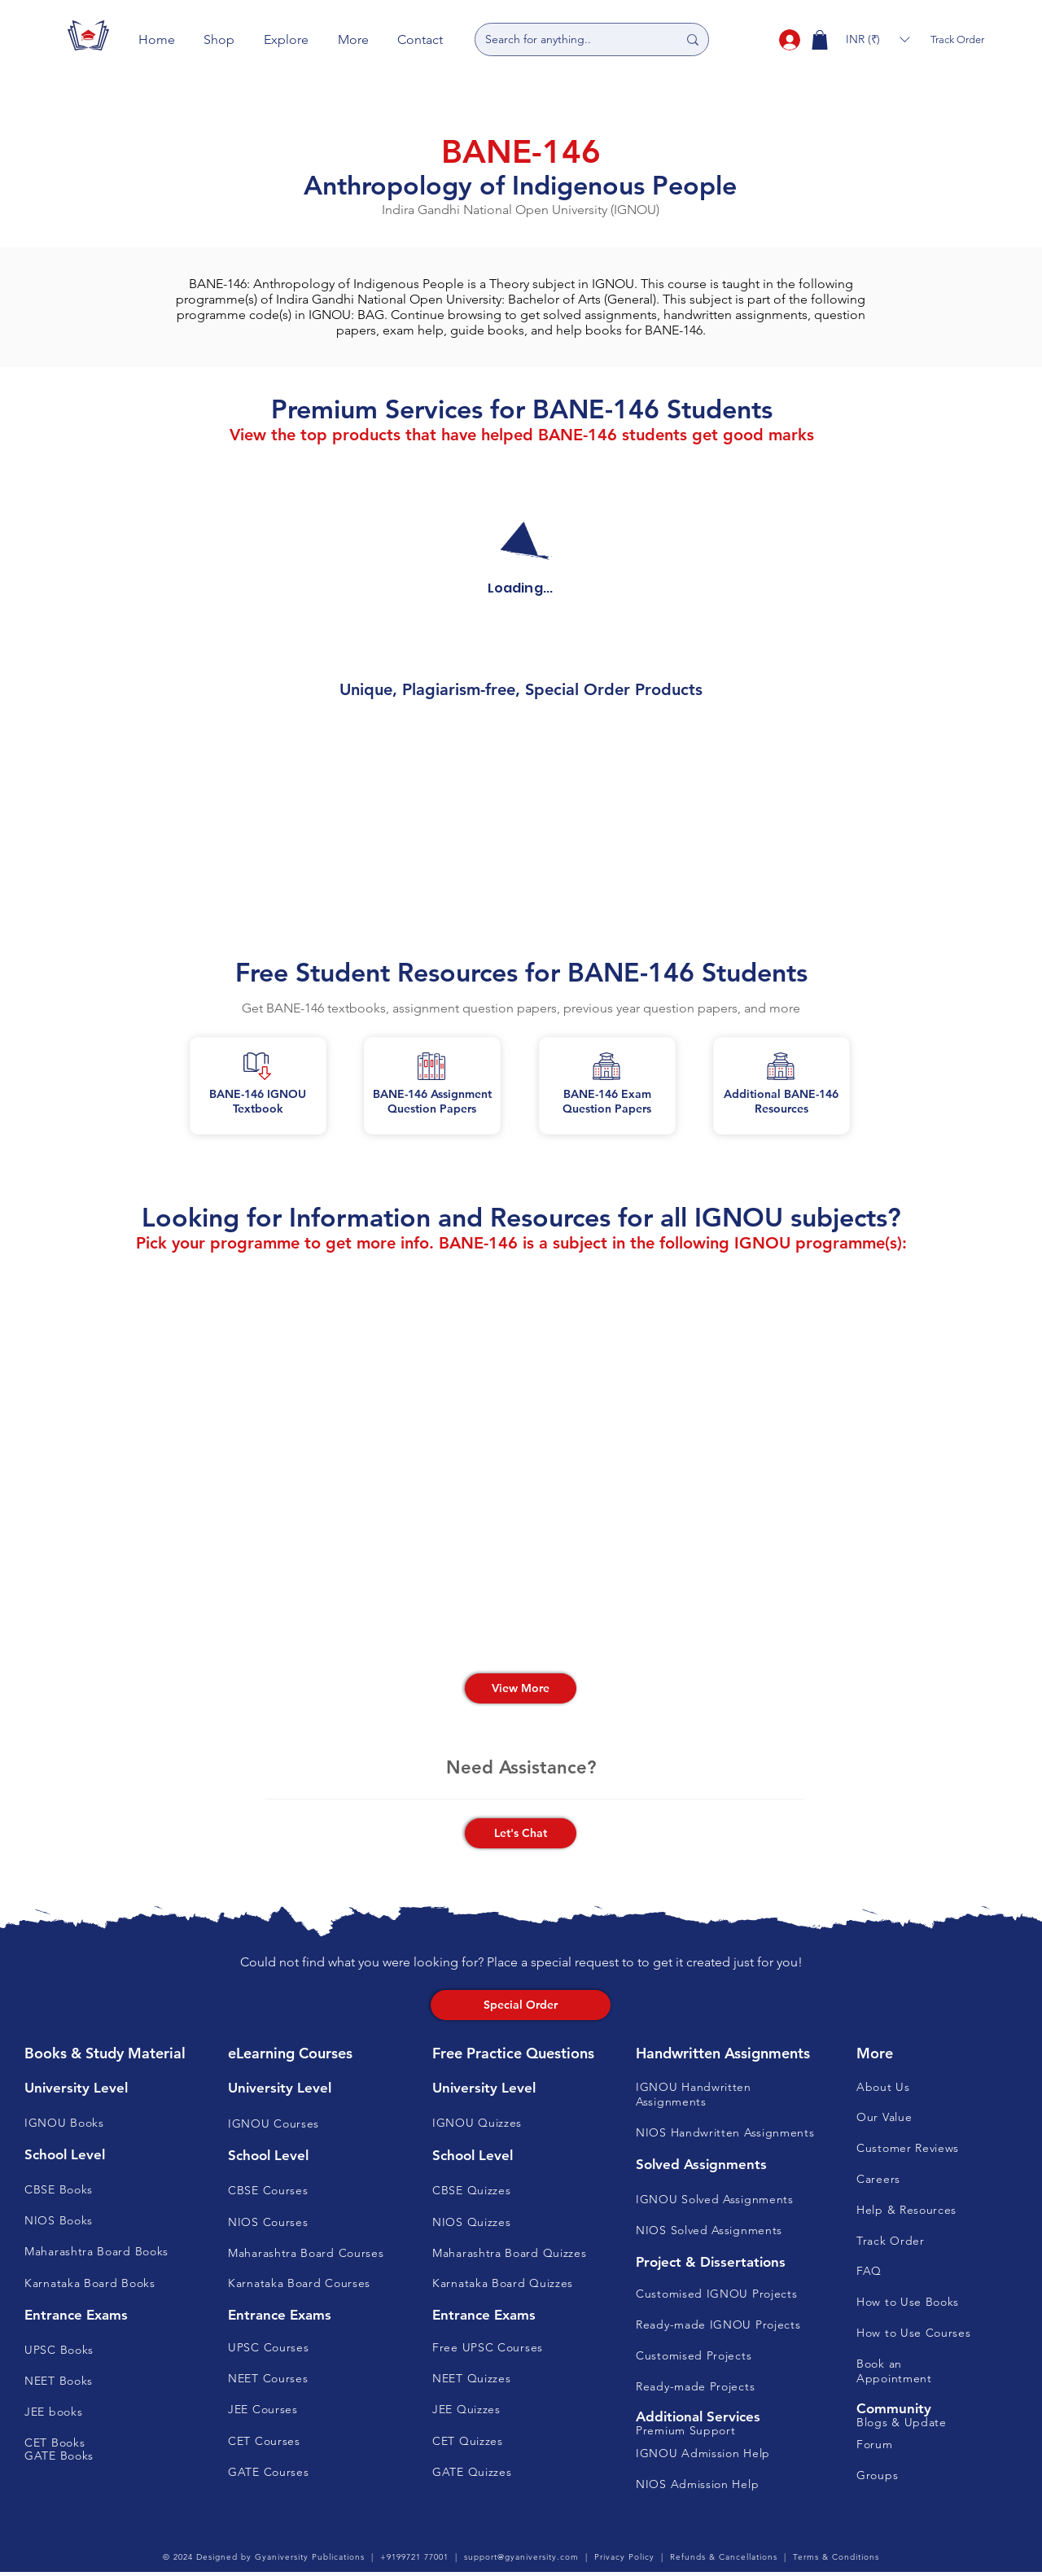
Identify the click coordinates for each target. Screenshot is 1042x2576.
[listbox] (877, 39)
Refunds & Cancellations (723, 2557)
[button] (220, 39)
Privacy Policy (624, 2557)
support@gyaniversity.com (521, 2557)
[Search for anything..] (569, 39)
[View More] (520, 1688)
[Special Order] (521, 2005)
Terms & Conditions (836, 2557)
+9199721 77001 (414, 2557)
